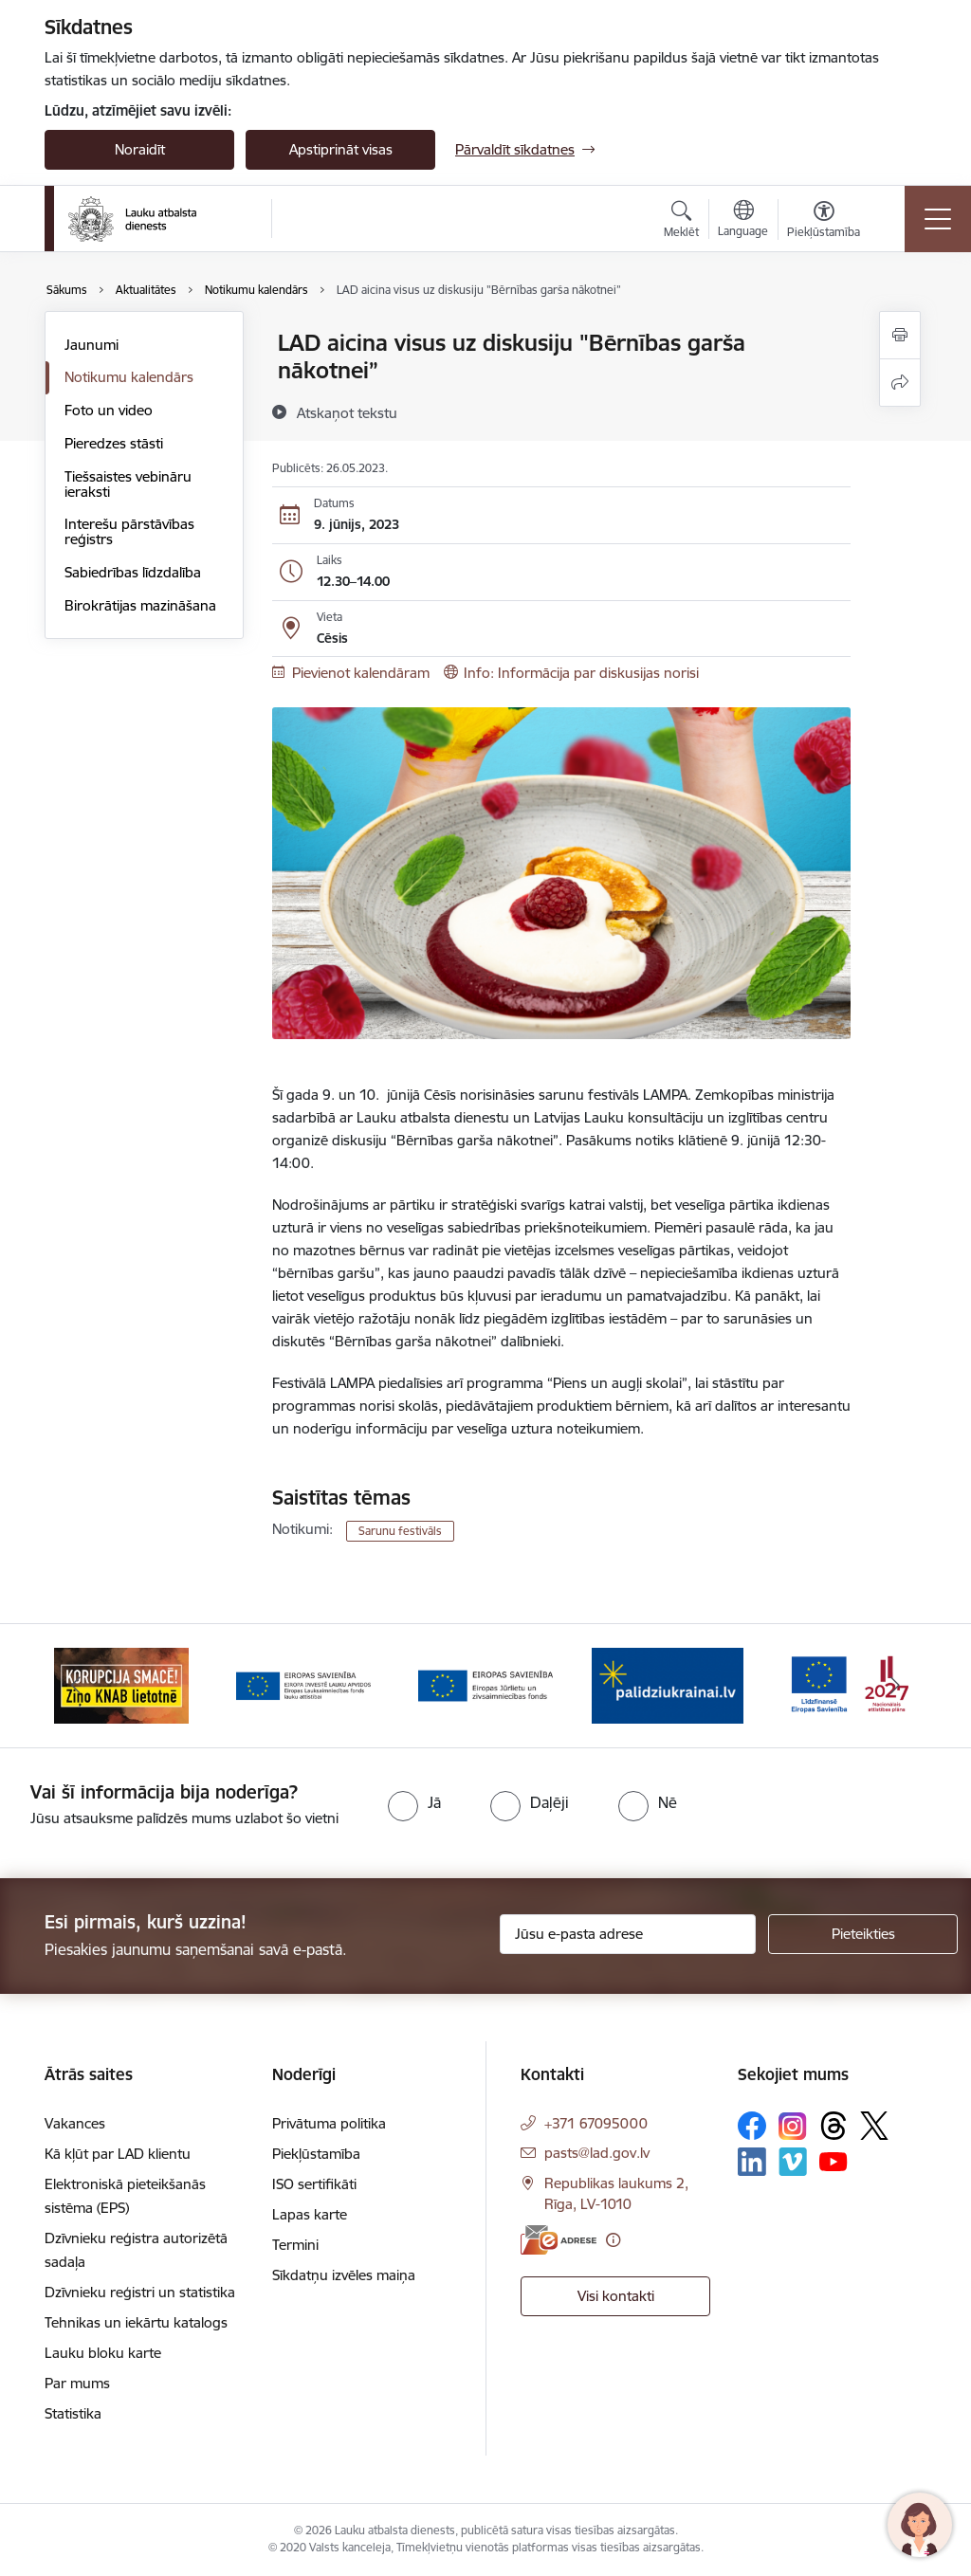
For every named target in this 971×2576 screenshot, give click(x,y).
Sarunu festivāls (400, 1531)
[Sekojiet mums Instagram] (793, 2126)
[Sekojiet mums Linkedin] (752, 2161)
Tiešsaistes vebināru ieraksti (128, 484)
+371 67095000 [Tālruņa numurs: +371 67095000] (596, 2123)
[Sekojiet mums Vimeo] (793, 2161)
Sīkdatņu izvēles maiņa (343, 2275)
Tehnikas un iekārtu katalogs (136, 2322)
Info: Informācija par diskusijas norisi (581, 673)
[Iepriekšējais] (75, 1685)
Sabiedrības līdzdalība (132, 572)
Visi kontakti (615, 2296)
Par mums (77, 2383)
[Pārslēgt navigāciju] (938, 219)
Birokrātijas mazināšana (140, 605)
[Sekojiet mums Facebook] (752, 2125)
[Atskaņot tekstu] (347, 412)
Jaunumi (91, 345)
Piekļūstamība (316, 2154)
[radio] (414, 1802)
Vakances (75, 2123)
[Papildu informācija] (613, 2240)
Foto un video (108, 410)
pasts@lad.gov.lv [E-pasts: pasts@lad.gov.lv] (597, 2153)
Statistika (73, 2413)
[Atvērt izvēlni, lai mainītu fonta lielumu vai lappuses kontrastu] (824, 222)
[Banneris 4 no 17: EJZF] (667, 1684)
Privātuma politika (329, 2123)
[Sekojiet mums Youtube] (833, 2160)
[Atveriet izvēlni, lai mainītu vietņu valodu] (743, 221)
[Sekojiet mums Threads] (833, 2125)
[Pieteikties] (863, 1934)
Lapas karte (309, 2214)
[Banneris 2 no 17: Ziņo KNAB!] (303, 1684)
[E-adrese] (558, 2240)
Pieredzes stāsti (113, 443)
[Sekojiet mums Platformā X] (874, 2125)
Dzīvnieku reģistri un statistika (140, 2292)
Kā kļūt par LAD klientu (118, 2154)
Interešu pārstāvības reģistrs (129, 531)
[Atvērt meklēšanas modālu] (681, 222)
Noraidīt (140, 149)
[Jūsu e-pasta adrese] (628, 1934)
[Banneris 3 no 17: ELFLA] (485, 1684)
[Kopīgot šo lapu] (900, 382)
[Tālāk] (895, 1685)
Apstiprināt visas (341, 149)
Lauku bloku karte (103, 2353)
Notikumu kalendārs (128, 377)
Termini (295, 2245)
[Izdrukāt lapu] (900, 335)
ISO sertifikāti (314, 2184)
